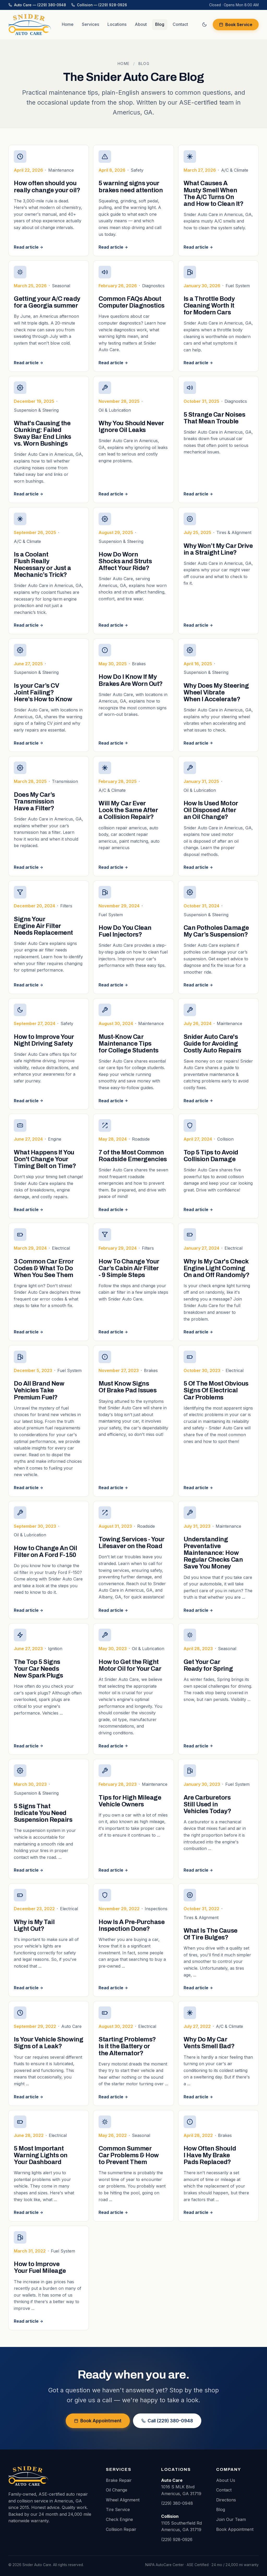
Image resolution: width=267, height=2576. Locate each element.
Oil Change (116, 2490)
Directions (226, 2499)
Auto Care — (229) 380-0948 (37, 5)
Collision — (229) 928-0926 (99, 5)
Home (68, 24)
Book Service (235, 24)
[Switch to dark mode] (204, 24)
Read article (28, 247)
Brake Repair (119, 2480)
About (141, 24)
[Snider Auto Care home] (29, 24)
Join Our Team (231, 2519)
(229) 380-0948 (177, 2503)
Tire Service (118, 2509)
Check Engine (119, 2519)
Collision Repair (121, 2529)
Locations (116, 24)
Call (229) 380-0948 (167, 2420)
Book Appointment (98, 2420)
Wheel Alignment (122, 2499)
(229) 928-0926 (176, 2539)
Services (90, 24)
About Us (225, 2480)
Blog (159, 24)
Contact (180, 24)
